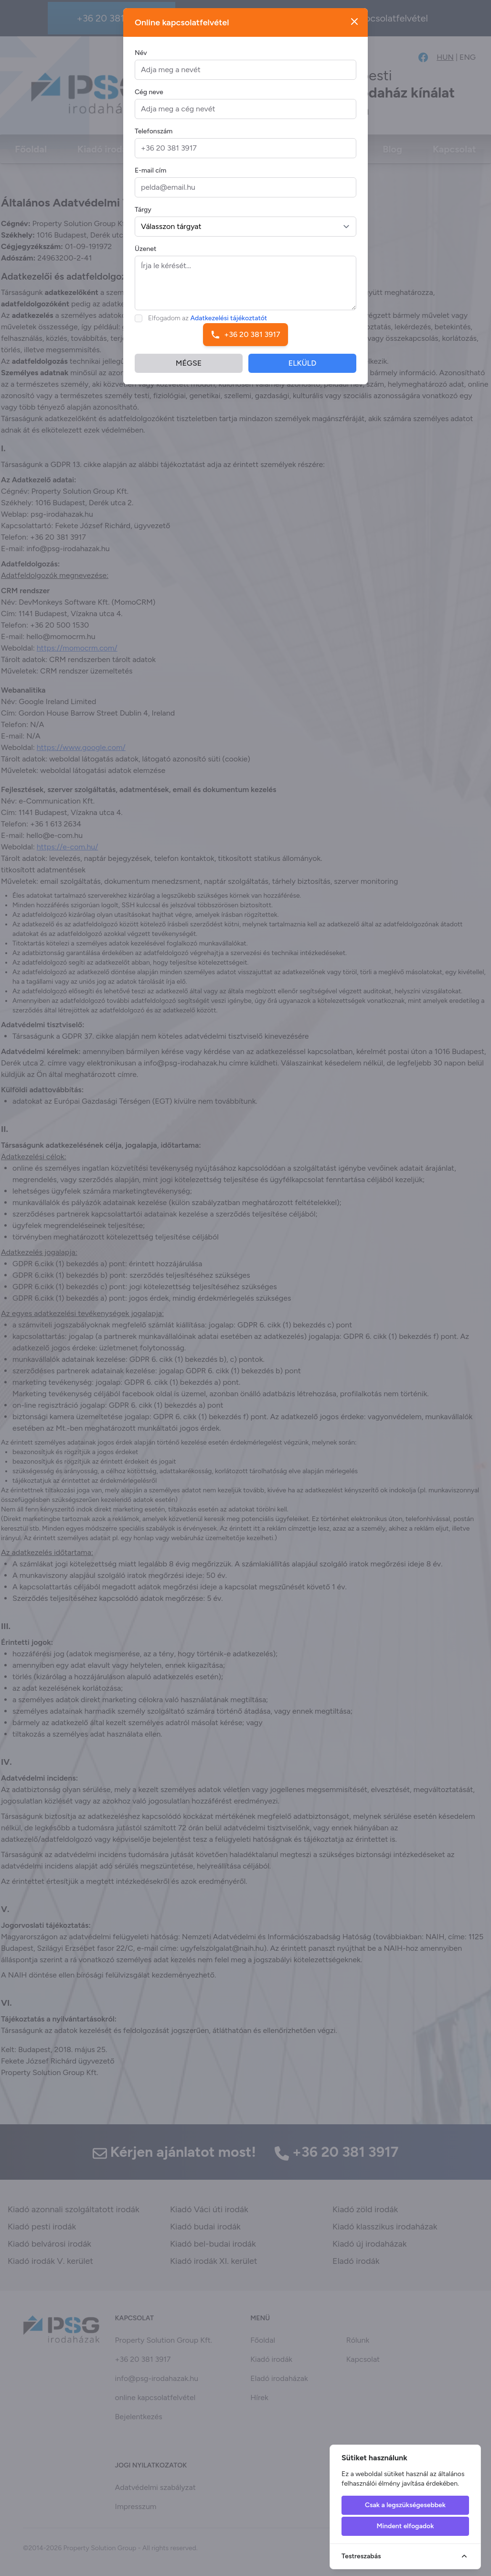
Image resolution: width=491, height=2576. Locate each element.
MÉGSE (189, 370)
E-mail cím (150, 178)
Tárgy (143, 217)
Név (141, 60)
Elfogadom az (207, 325)
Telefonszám (153, 138)
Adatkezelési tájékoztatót (229, 325)
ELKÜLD (302, 370)
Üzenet (145, 256)
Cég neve (149, 99)
